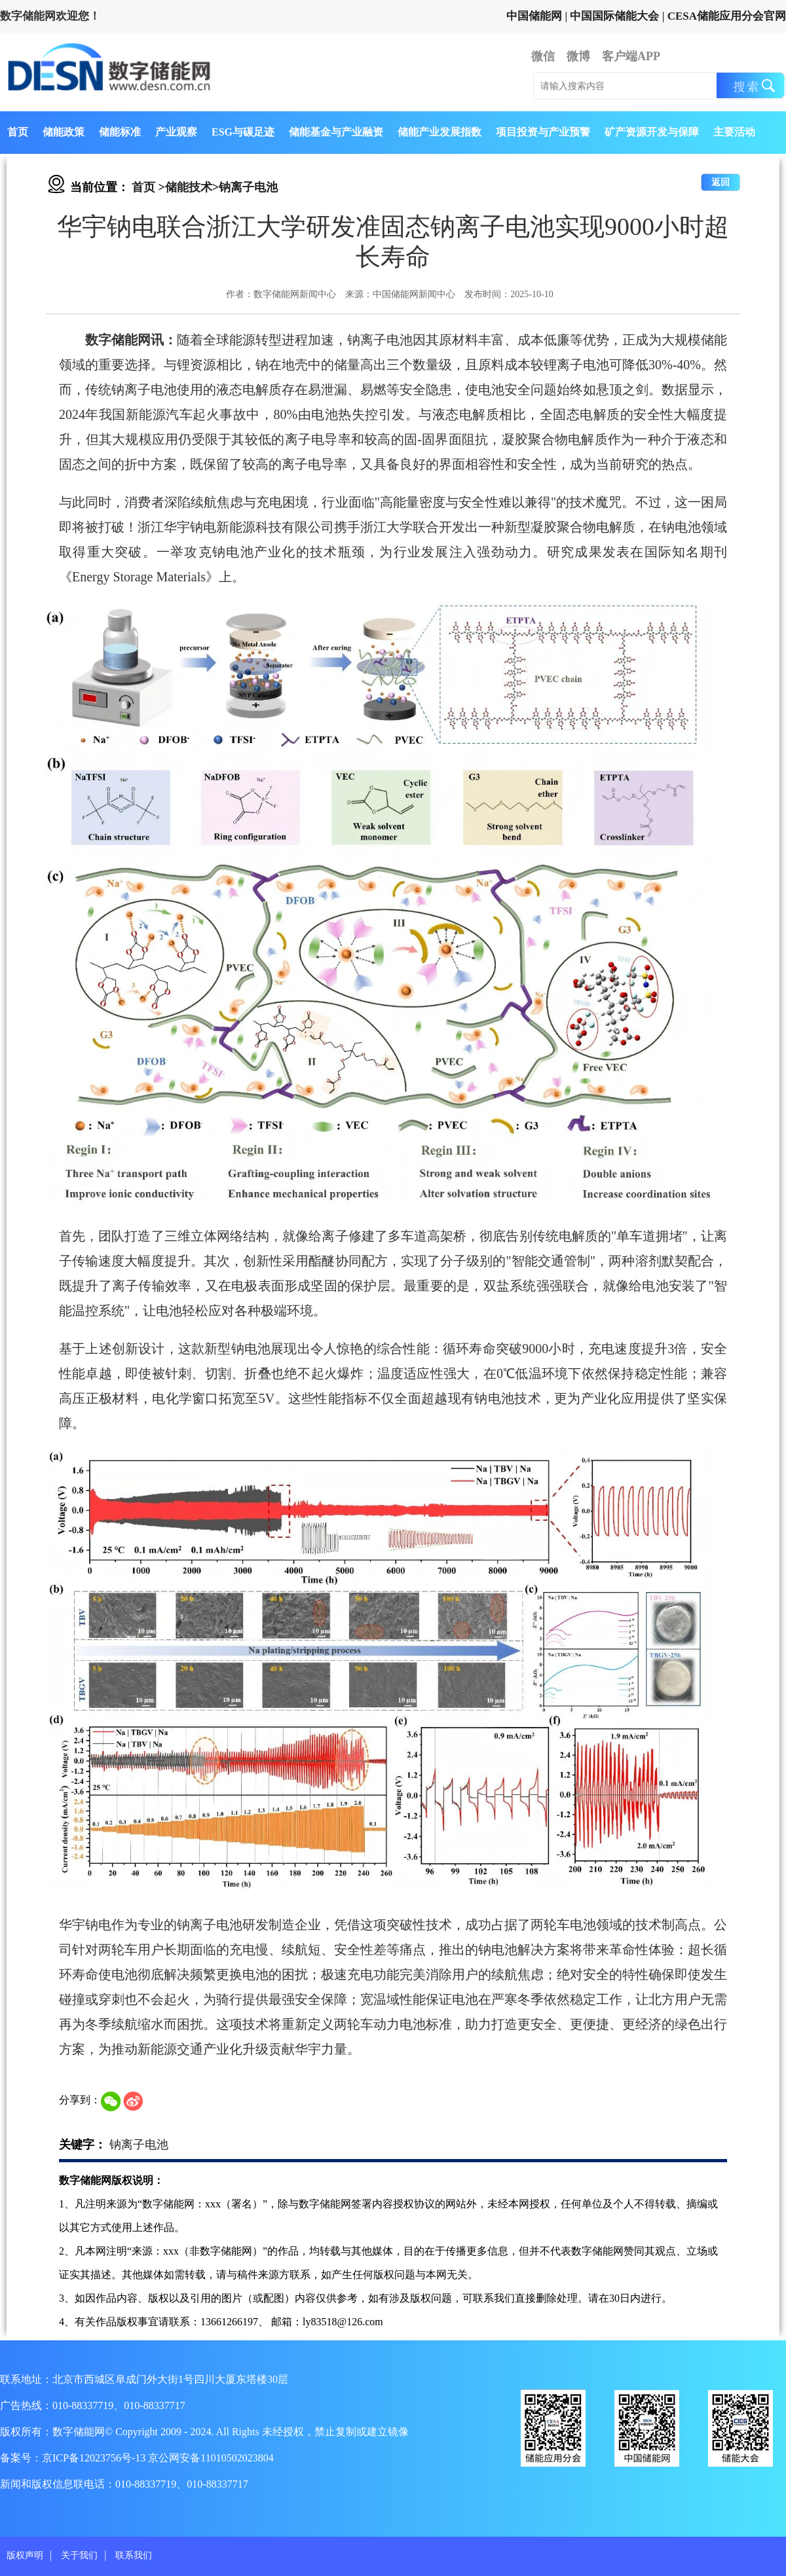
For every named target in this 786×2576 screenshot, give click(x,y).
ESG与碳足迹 (243, 131)
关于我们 (79, 2555)
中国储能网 (534, 16)
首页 (17, 131)
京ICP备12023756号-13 (95, 2457)
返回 (720, 182)
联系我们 (133, 2555)
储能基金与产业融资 (336, 131)
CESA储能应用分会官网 (726, 16)
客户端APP (631, 56)
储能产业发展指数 (439, 131)
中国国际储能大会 (614, 16)
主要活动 (734, 131)
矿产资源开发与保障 (652, 131)
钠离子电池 (248, 187)
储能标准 (120, 131)
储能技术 (188, 187)
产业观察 (176, 131)
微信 (543, 56)
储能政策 (63, 131)
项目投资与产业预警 (543, 131)
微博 (578, 56)
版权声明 (25, 2555)
